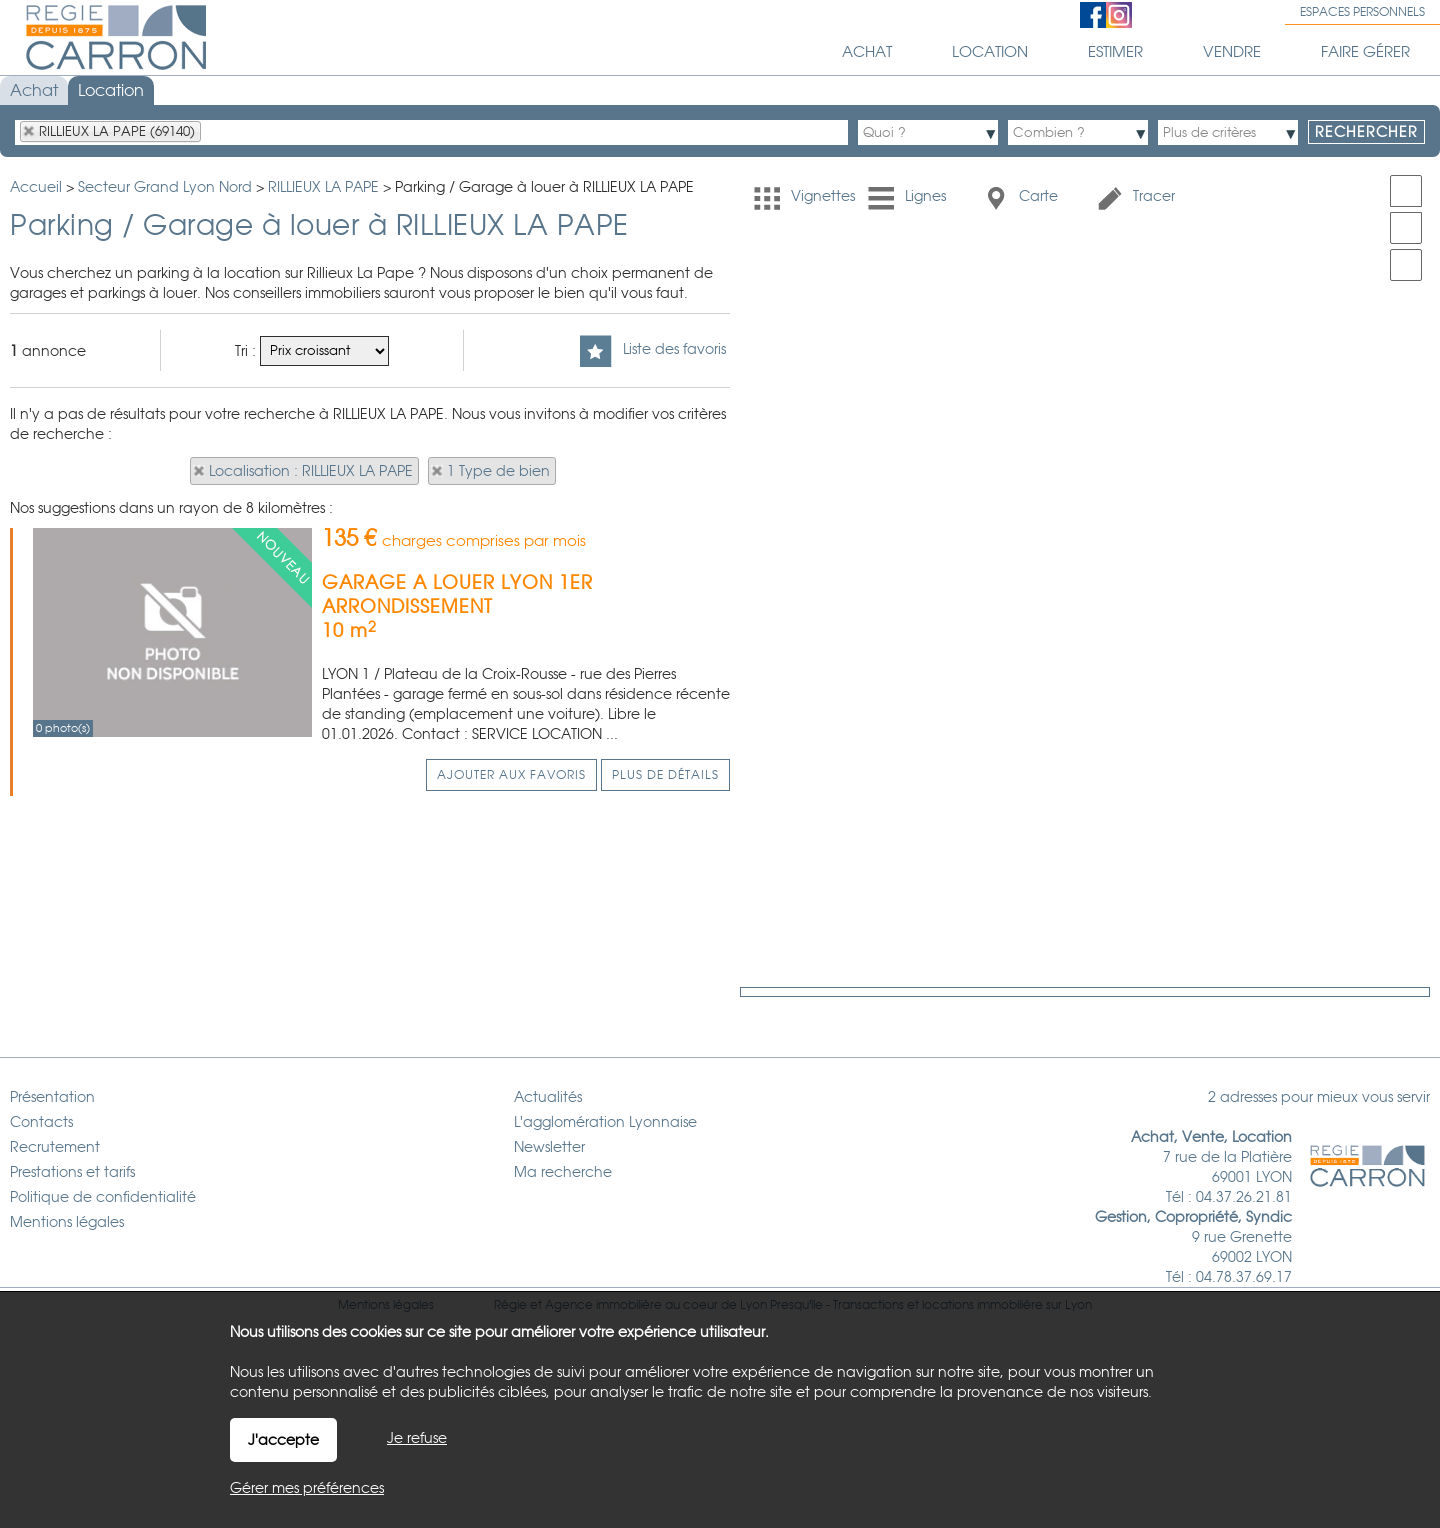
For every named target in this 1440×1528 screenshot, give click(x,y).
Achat (34, 90)
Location (111, 90)
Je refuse (417, 1438)
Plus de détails (665, 775)
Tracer (1135, 197)
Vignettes (804, 197)
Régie (510, 1265)
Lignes (907, 197)
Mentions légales (386, 1265)
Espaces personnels (1362, 12)
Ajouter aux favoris (511, 775)
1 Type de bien (498, 471)
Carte (1020, 197)
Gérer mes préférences (307, 1488)
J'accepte (283, 1440)
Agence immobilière (603, 1265)
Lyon (1078, 1265)
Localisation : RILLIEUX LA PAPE (311, 471)
